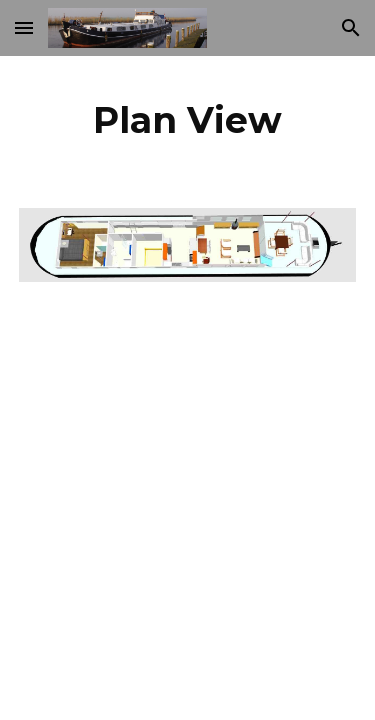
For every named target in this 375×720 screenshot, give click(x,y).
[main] (188, 120)
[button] (24, 27)
